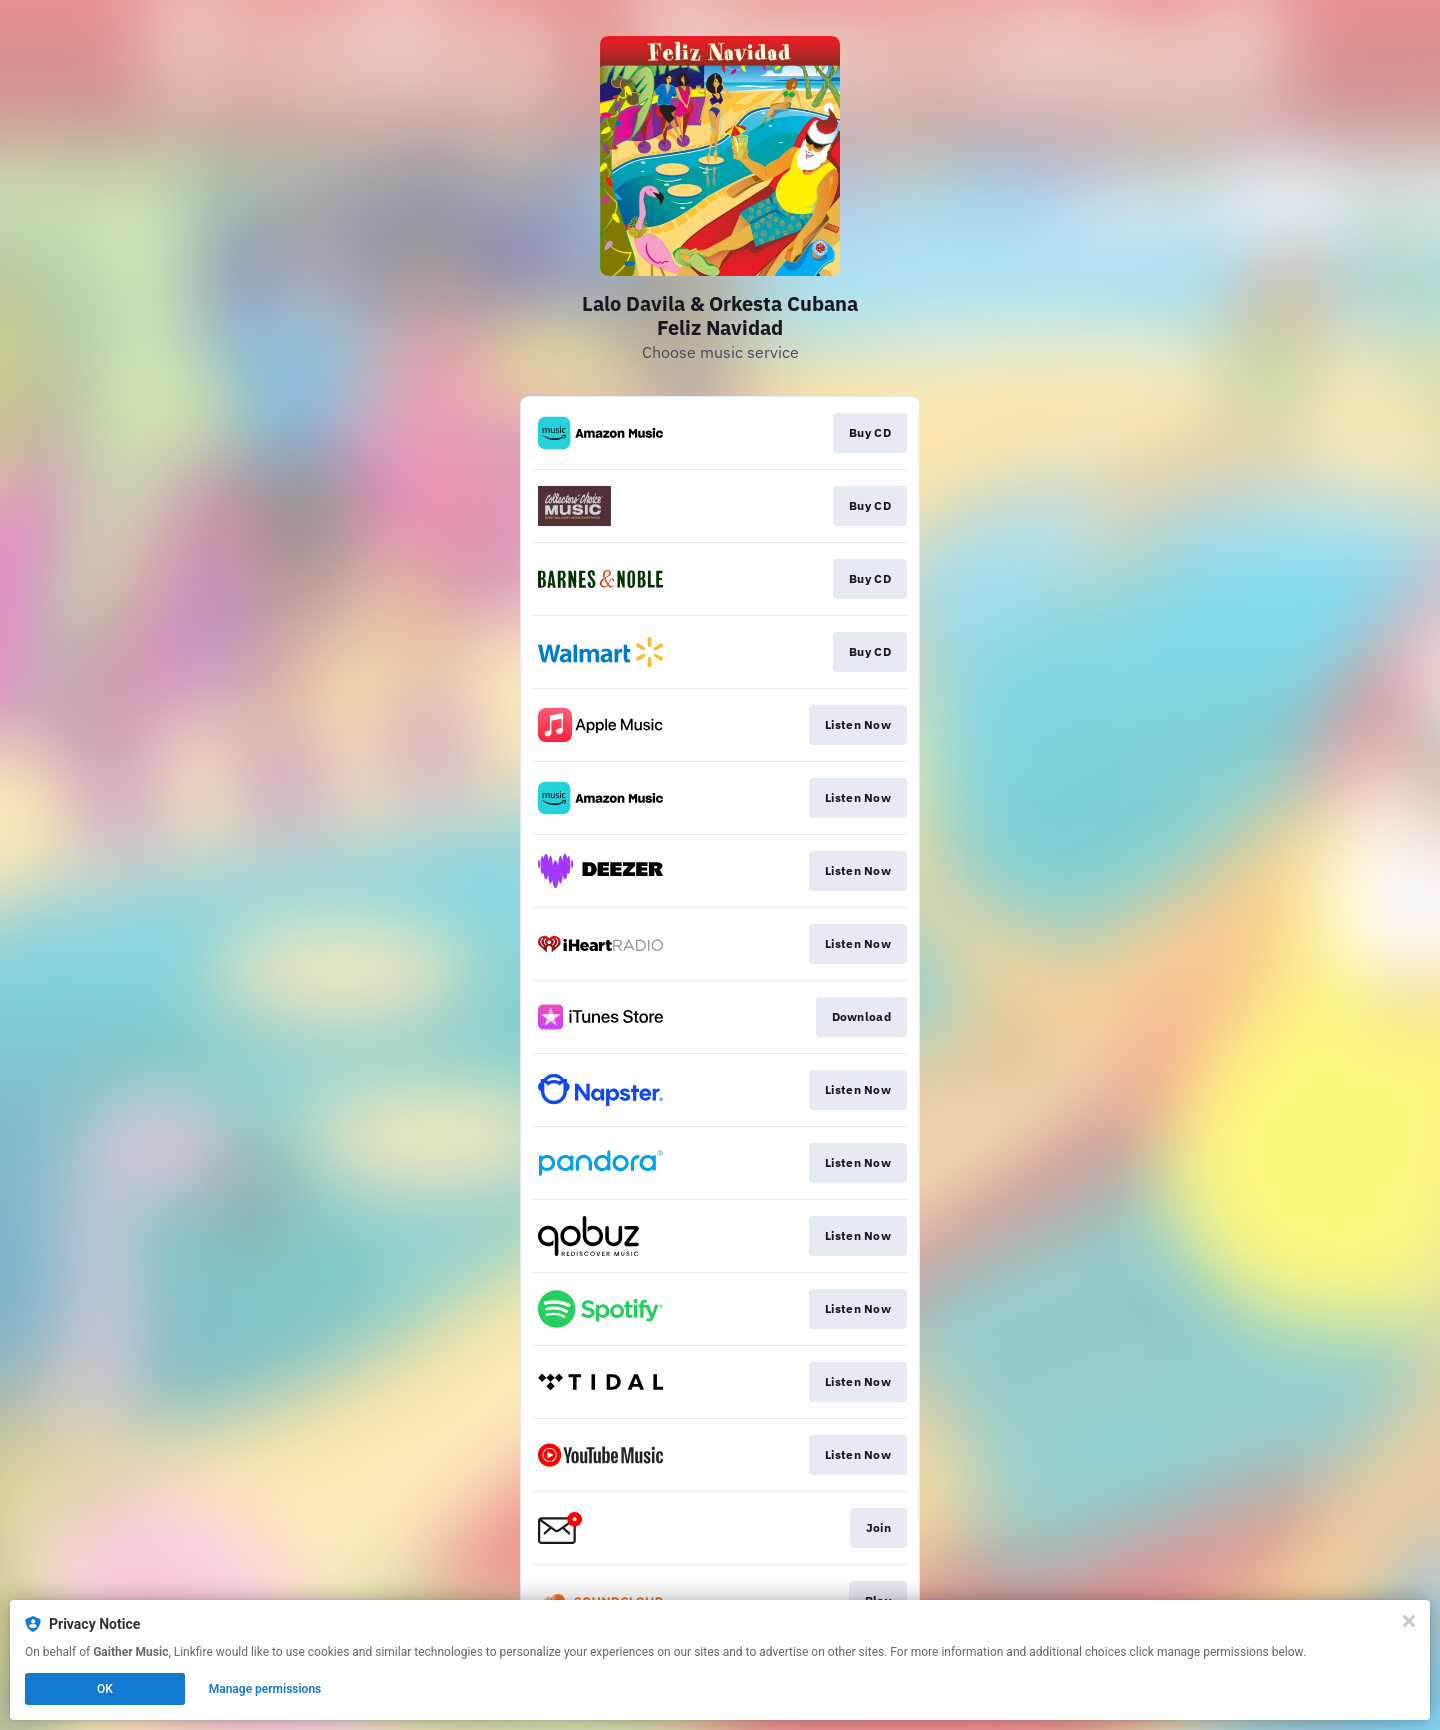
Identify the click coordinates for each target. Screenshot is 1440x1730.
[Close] (1409, 1621)
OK (105, 1689)
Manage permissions (265, 1689)
